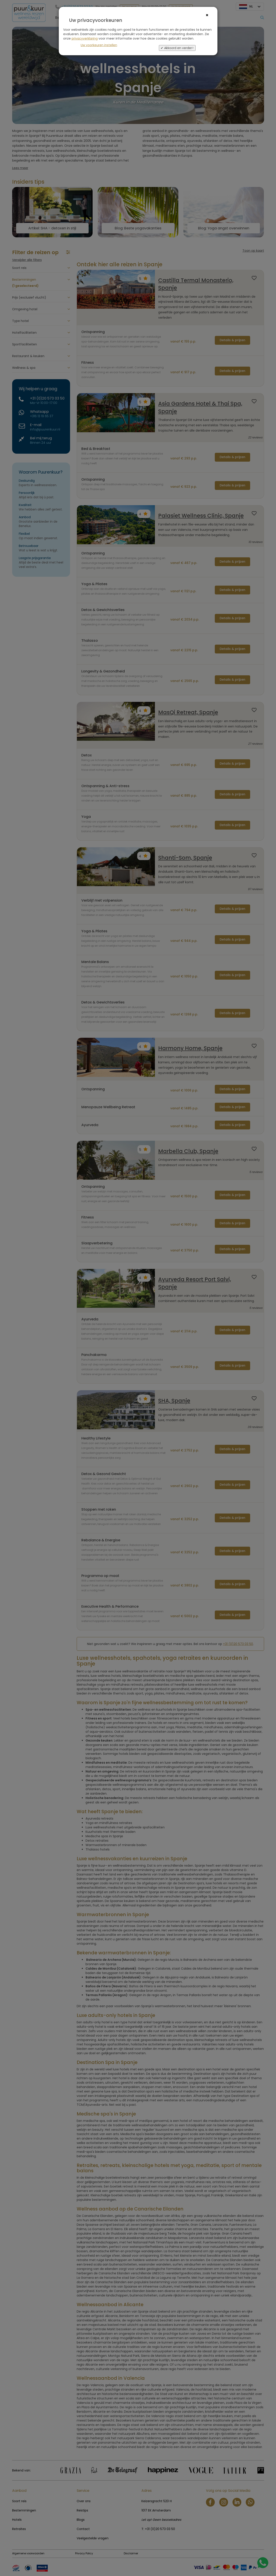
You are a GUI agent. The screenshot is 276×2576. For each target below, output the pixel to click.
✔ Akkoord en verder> (177, 48)
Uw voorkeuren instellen (99, 45)
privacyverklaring (85, 38)
